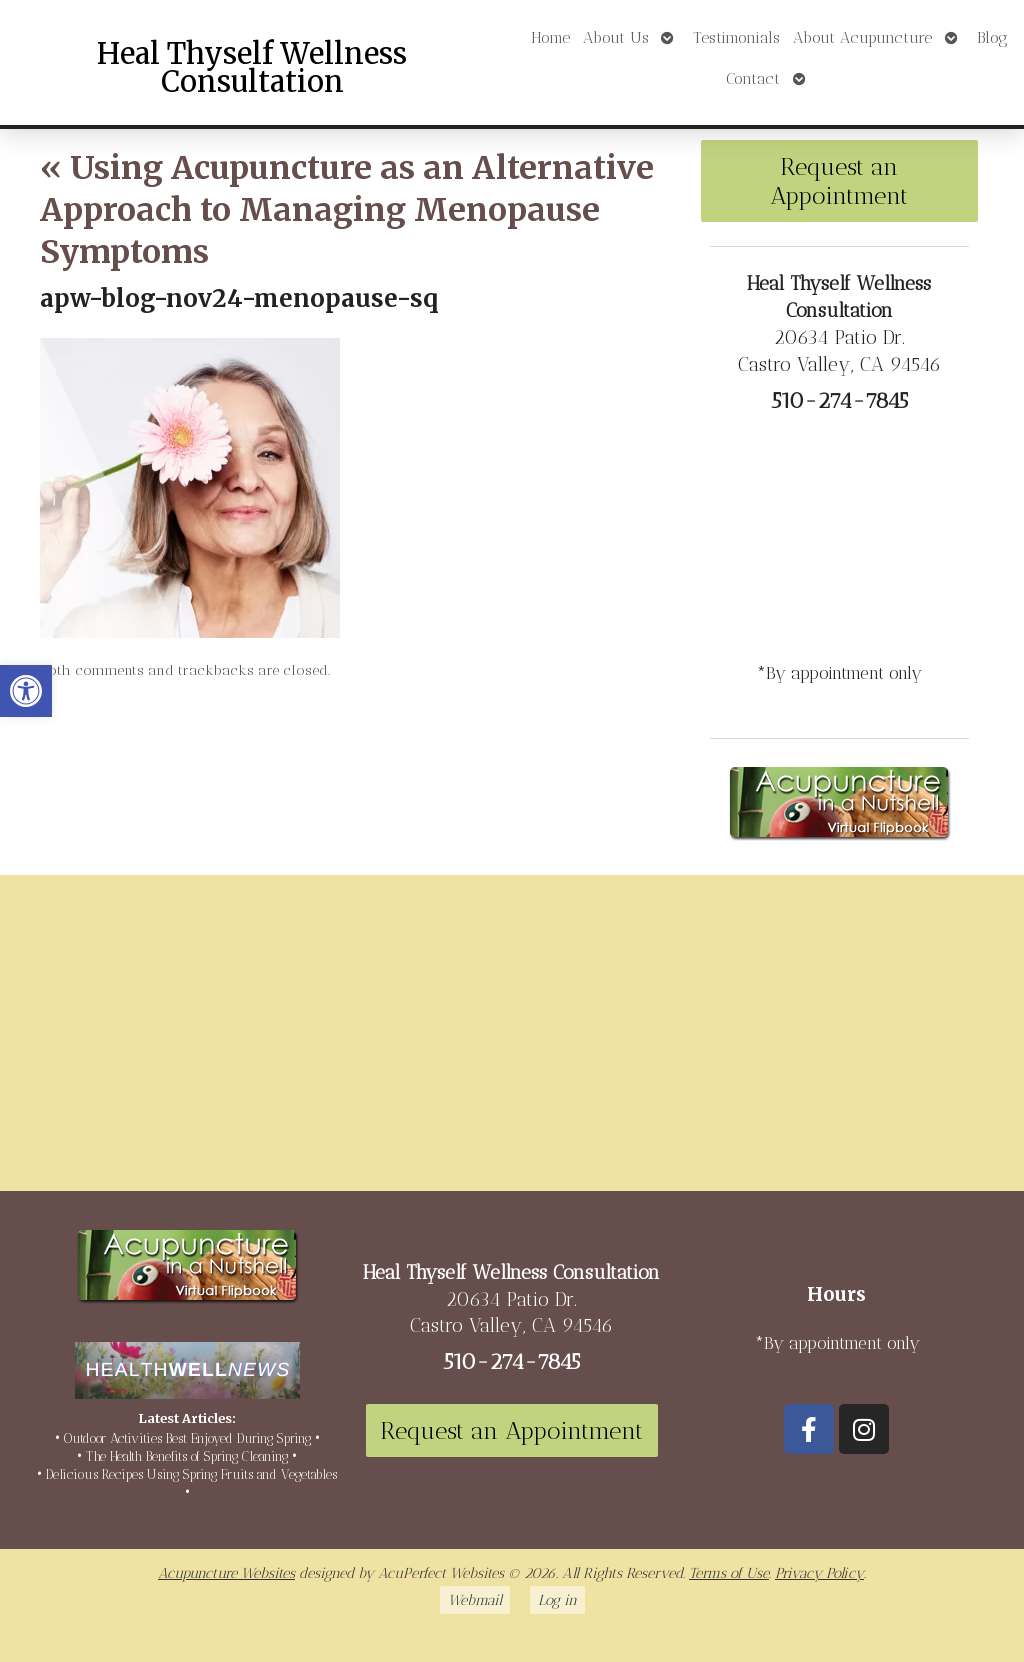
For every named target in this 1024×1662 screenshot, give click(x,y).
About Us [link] (616, 37)
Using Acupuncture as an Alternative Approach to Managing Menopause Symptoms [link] (347, 209)
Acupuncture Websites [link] (226, 1573)
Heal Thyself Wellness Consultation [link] (252, 68)
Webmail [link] (475, 1600)
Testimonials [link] (736, 37)
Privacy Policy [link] (819, 1573)
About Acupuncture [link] (862, 37)
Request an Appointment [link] (839, 181)
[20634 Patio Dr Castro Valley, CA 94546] (512, 1041)
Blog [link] (992, 37)
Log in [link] (557, 1600)
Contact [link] (753, 78)
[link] (26, 691)
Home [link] (550, 37)
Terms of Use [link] (729, 1573)
